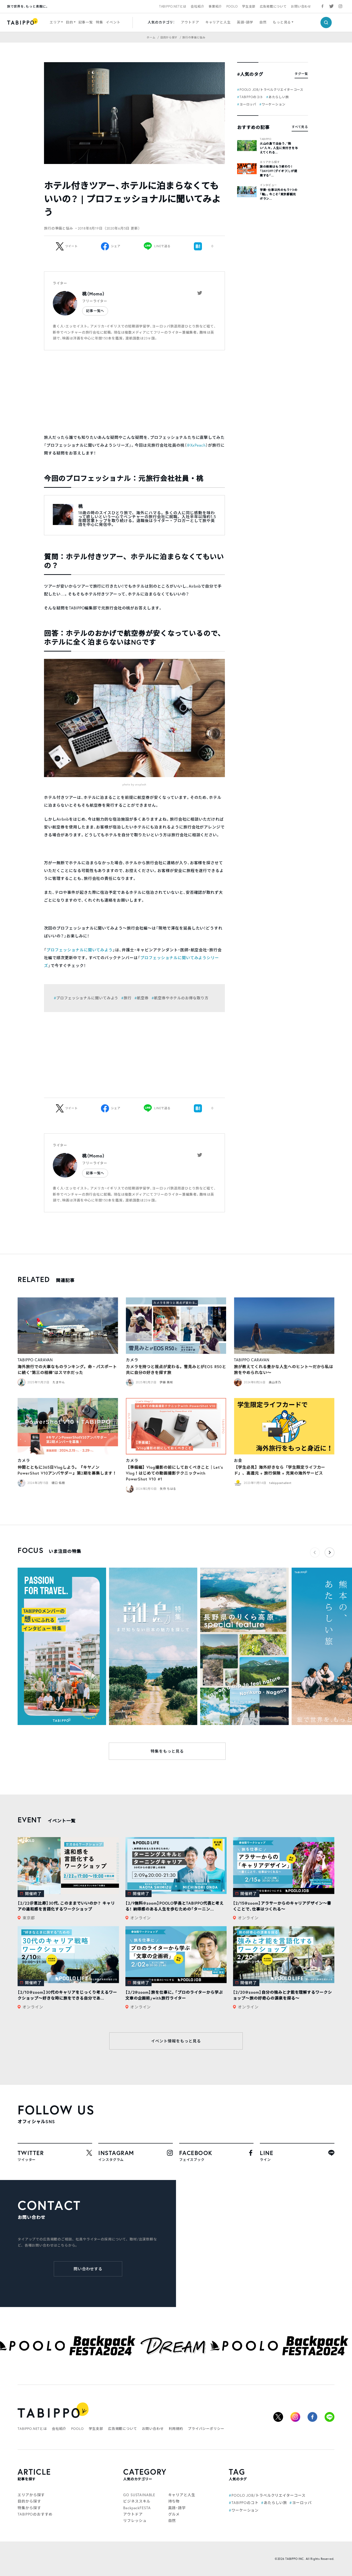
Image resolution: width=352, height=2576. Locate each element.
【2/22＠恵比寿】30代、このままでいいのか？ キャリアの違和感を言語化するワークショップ (66, 1906)
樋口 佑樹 (58, 1483)
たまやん (59, 1382)
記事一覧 (85, 22)
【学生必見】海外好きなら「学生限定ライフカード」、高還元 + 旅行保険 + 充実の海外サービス (279, 1470)
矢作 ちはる (168, 1489)
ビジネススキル (136, 2501)
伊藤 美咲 (166, 1382)
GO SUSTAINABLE (139, 2495)
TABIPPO (265, 139)
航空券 (143, 998)
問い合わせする (88, 2268)
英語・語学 (245, 22)
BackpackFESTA (137, 2508)
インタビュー (268, 185)
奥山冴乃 (275, 1382)
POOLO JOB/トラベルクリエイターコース (271, 90)
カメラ (132, 1359)
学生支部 (248, 6)
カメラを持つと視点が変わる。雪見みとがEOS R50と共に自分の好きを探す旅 (176, 1369)
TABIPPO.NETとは (173, 6)
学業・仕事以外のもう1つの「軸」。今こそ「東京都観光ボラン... (278, 194)
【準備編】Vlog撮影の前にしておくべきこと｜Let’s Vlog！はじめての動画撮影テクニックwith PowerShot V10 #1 (174, 1473)
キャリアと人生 (218, 22)
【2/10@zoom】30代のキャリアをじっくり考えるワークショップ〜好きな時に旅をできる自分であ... (67, 1995)
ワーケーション (273, 104)
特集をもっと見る (167, 1751)
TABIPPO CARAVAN (35, 1359)
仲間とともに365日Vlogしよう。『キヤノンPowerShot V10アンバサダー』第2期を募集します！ (67, 1470)
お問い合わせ (301, 6)
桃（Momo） (93, 294)
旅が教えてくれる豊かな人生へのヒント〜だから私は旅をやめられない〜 (283, 1369)
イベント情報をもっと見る (176, 2041)
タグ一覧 (301, 74)
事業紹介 (215, 6)
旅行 (128, 998)
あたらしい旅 (279, 97)
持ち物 (174, 2501)
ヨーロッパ (248, 104)
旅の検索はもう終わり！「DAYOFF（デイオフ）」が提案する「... (278, 171)
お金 (238, 1460)
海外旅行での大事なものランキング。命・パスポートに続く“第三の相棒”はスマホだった (67, 1369)
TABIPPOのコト (251, 97)
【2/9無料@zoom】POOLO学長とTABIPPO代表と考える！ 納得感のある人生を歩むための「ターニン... (174, 1906)
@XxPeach (196, 445)
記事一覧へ (95, 311)
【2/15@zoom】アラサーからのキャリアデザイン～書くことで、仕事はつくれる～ (282, 1906)
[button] (329, 1552)
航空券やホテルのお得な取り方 (181, 998)
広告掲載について (273, 6)
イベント (113, 22)
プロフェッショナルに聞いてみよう (79, 949)
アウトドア (190, 22)
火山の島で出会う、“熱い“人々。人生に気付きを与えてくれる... (279, 148)
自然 (263, 22)
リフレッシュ (134, 2520)
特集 (99, 22)
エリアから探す (270, 162)
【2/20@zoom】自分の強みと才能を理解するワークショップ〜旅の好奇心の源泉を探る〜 (282, 1995)
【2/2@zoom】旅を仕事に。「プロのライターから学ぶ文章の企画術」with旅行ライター (174, 1995)
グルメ (174, 2514)
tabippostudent (280, 1483)
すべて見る (300, 127)
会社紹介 (197, 6)
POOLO (232, 6)
